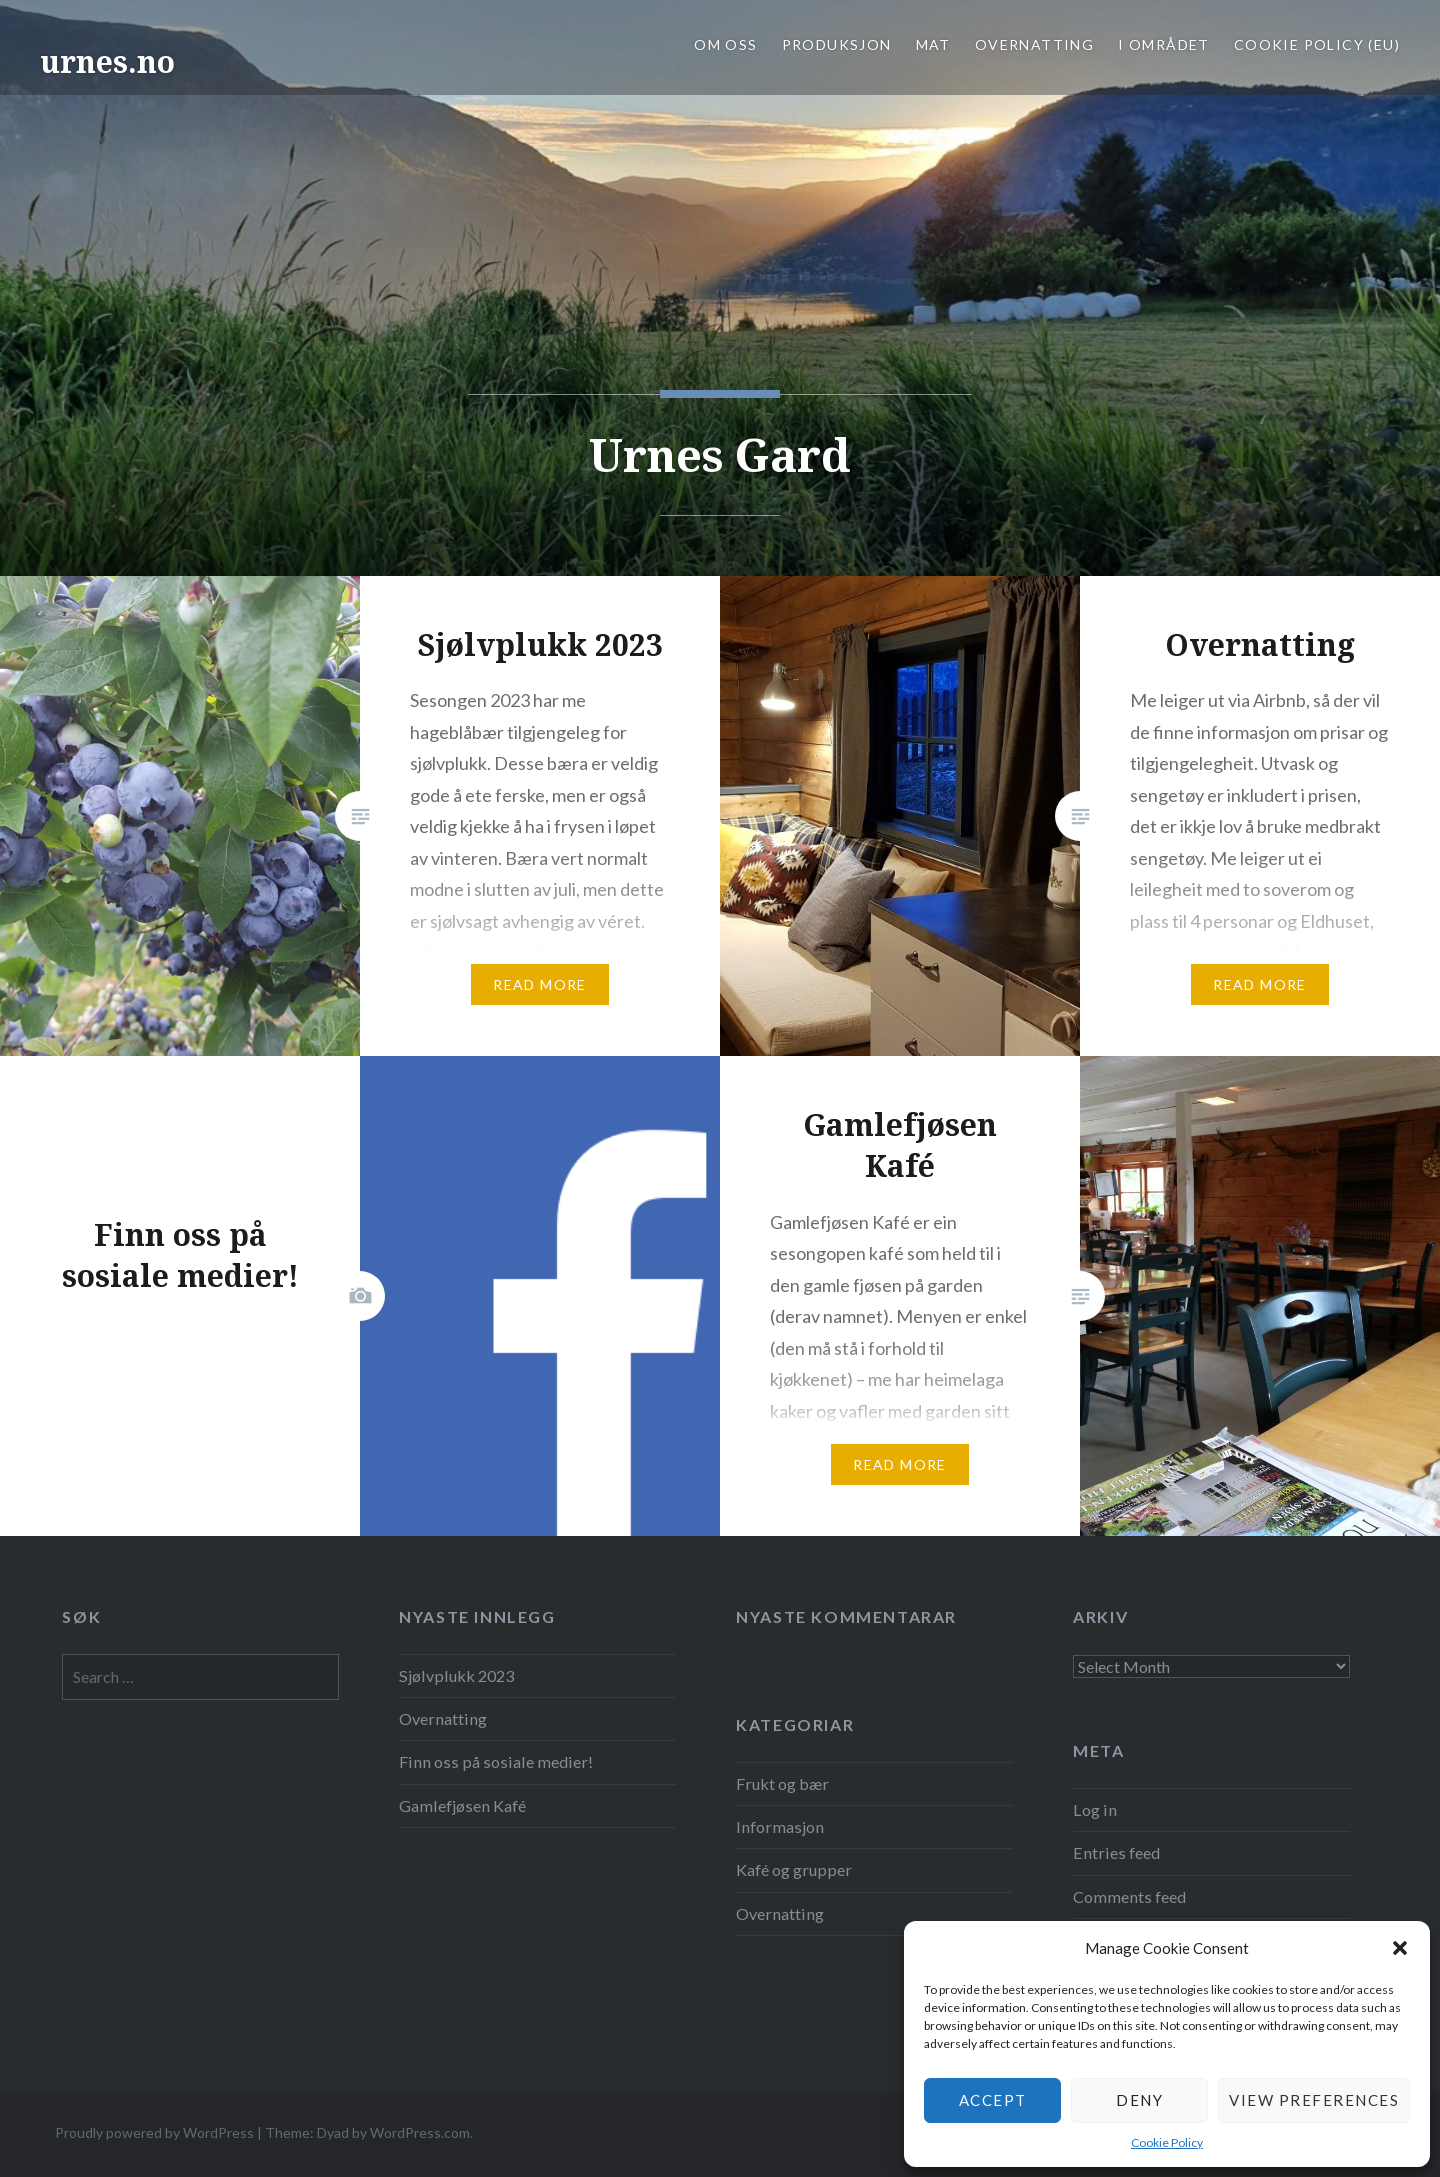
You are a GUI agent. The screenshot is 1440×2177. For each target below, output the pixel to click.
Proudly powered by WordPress (154, 2132)
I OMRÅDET (1164, 44)
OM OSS (725, 44)
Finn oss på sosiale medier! (496, 1761)
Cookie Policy (1167, 2142)
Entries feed (1116, 1852)
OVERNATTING (1034, 44)
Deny (1139, 2100)
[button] (1400, 1948)
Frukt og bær (782, 1783)
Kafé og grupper (794, 1869)
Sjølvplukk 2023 (456, 1675)
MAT (933, 44)
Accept (993, 2100)
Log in (1095, 1809)
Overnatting (443, 1718)
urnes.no (107, 61)
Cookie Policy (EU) (1317, 44)
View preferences (1314, 2100)
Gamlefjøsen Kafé (462, 1805)
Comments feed (1129, 1896)
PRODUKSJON (837, 44)
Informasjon (780, 1826)
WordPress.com (420, 2132)
